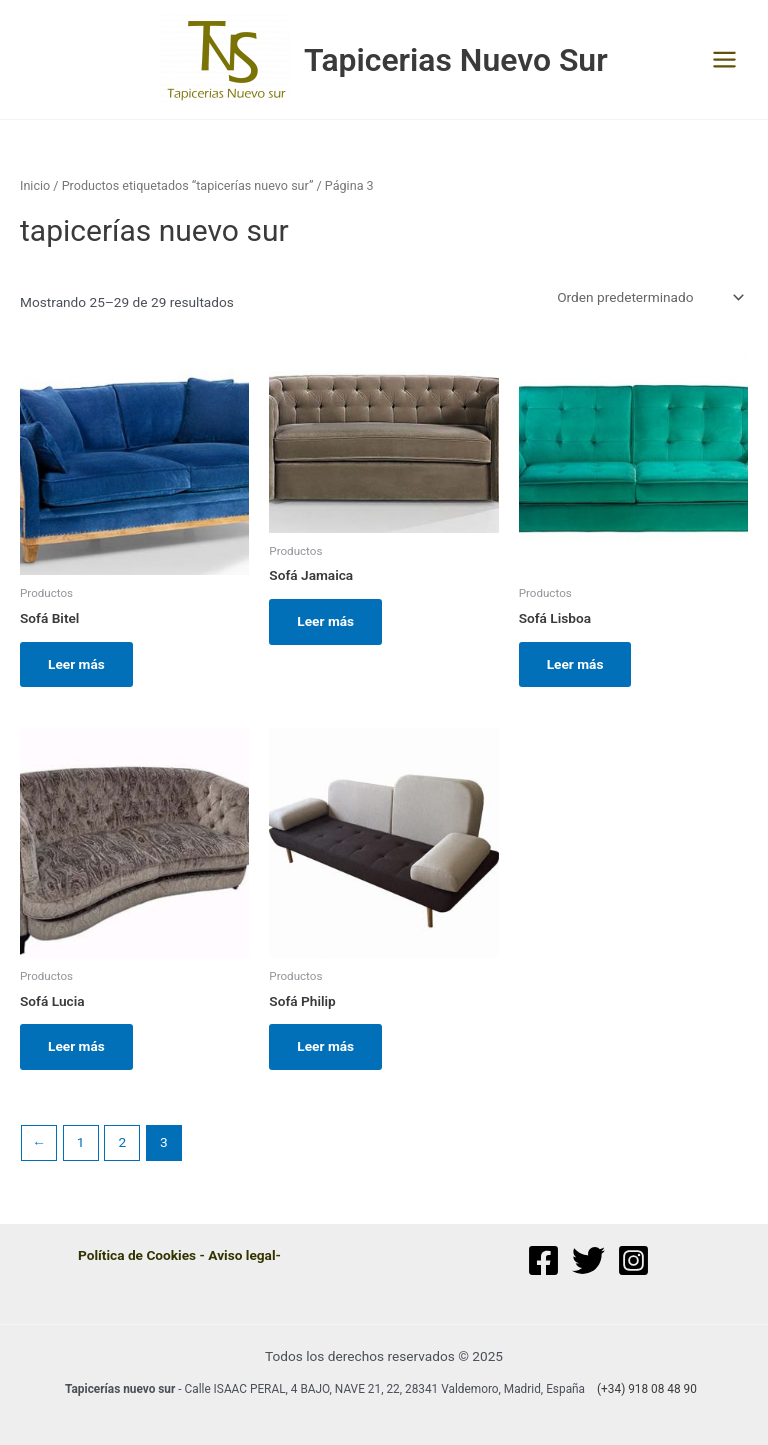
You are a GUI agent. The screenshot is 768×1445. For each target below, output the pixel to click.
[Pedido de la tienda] (649, 297)
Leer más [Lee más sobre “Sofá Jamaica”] (325, 621)
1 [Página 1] (81, 1142)
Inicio (35, 185)
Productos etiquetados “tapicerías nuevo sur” (188, 185)
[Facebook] (543, 1260)
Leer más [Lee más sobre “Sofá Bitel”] (76, 664)
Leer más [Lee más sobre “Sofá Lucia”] (76, 1046)
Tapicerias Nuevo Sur (456, 60)
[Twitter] (588, 1260)
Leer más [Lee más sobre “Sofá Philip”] (325, 1046)
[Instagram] (633, 1260)
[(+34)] (644, 1390)
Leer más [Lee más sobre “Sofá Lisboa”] (575, 664)
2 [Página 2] (122, 1142)
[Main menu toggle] (725, 60)
